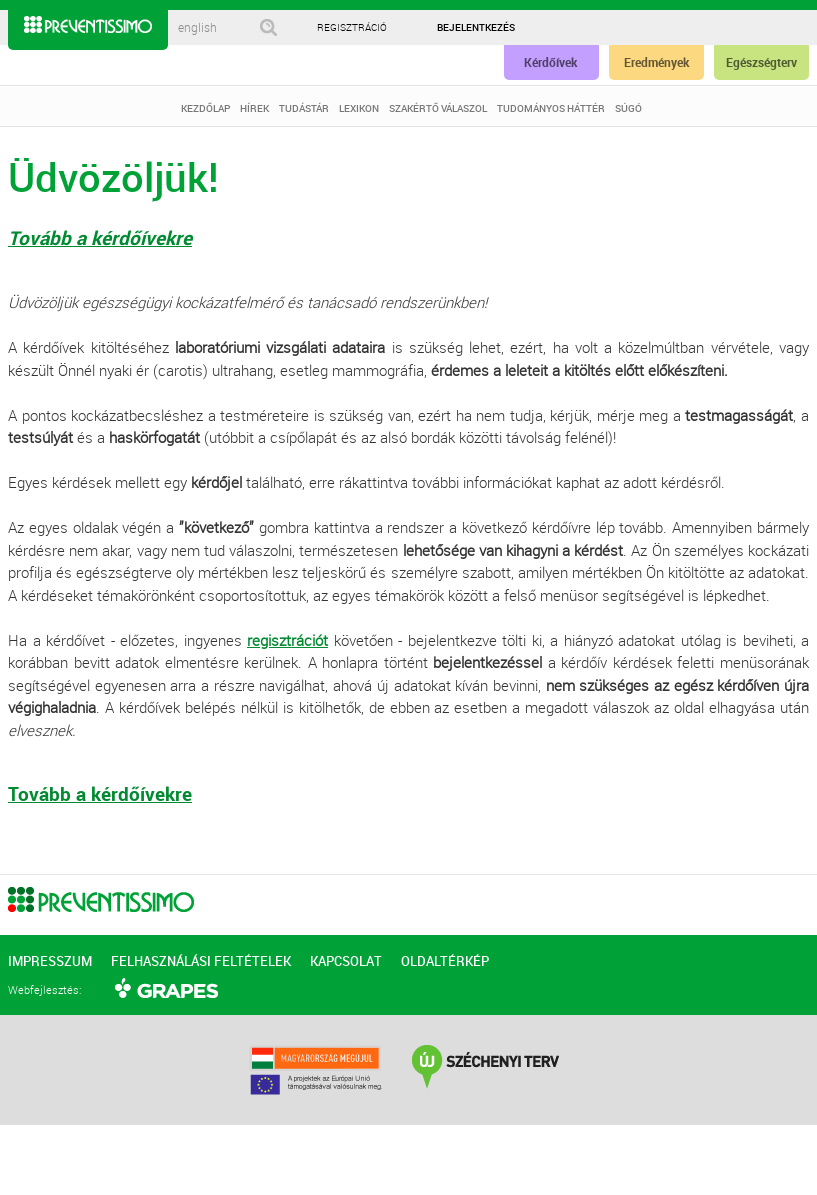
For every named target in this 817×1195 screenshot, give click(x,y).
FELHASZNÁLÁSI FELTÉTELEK (201, 961)
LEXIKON (359, 108)
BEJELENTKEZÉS (476, 27)
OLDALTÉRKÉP (445, 961)
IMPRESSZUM (50, 961)
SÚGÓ (628, 108)
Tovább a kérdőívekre (100, 238)
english (197, 27)
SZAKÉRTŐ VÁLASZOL (438, 108)
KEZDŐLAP (205, 108)
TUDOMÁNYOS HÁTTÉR (551, 108)
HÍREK (254, 108)
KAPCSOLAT (346, 961)
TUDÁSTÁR (304, 108)
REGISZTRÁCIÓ (352, 27)
